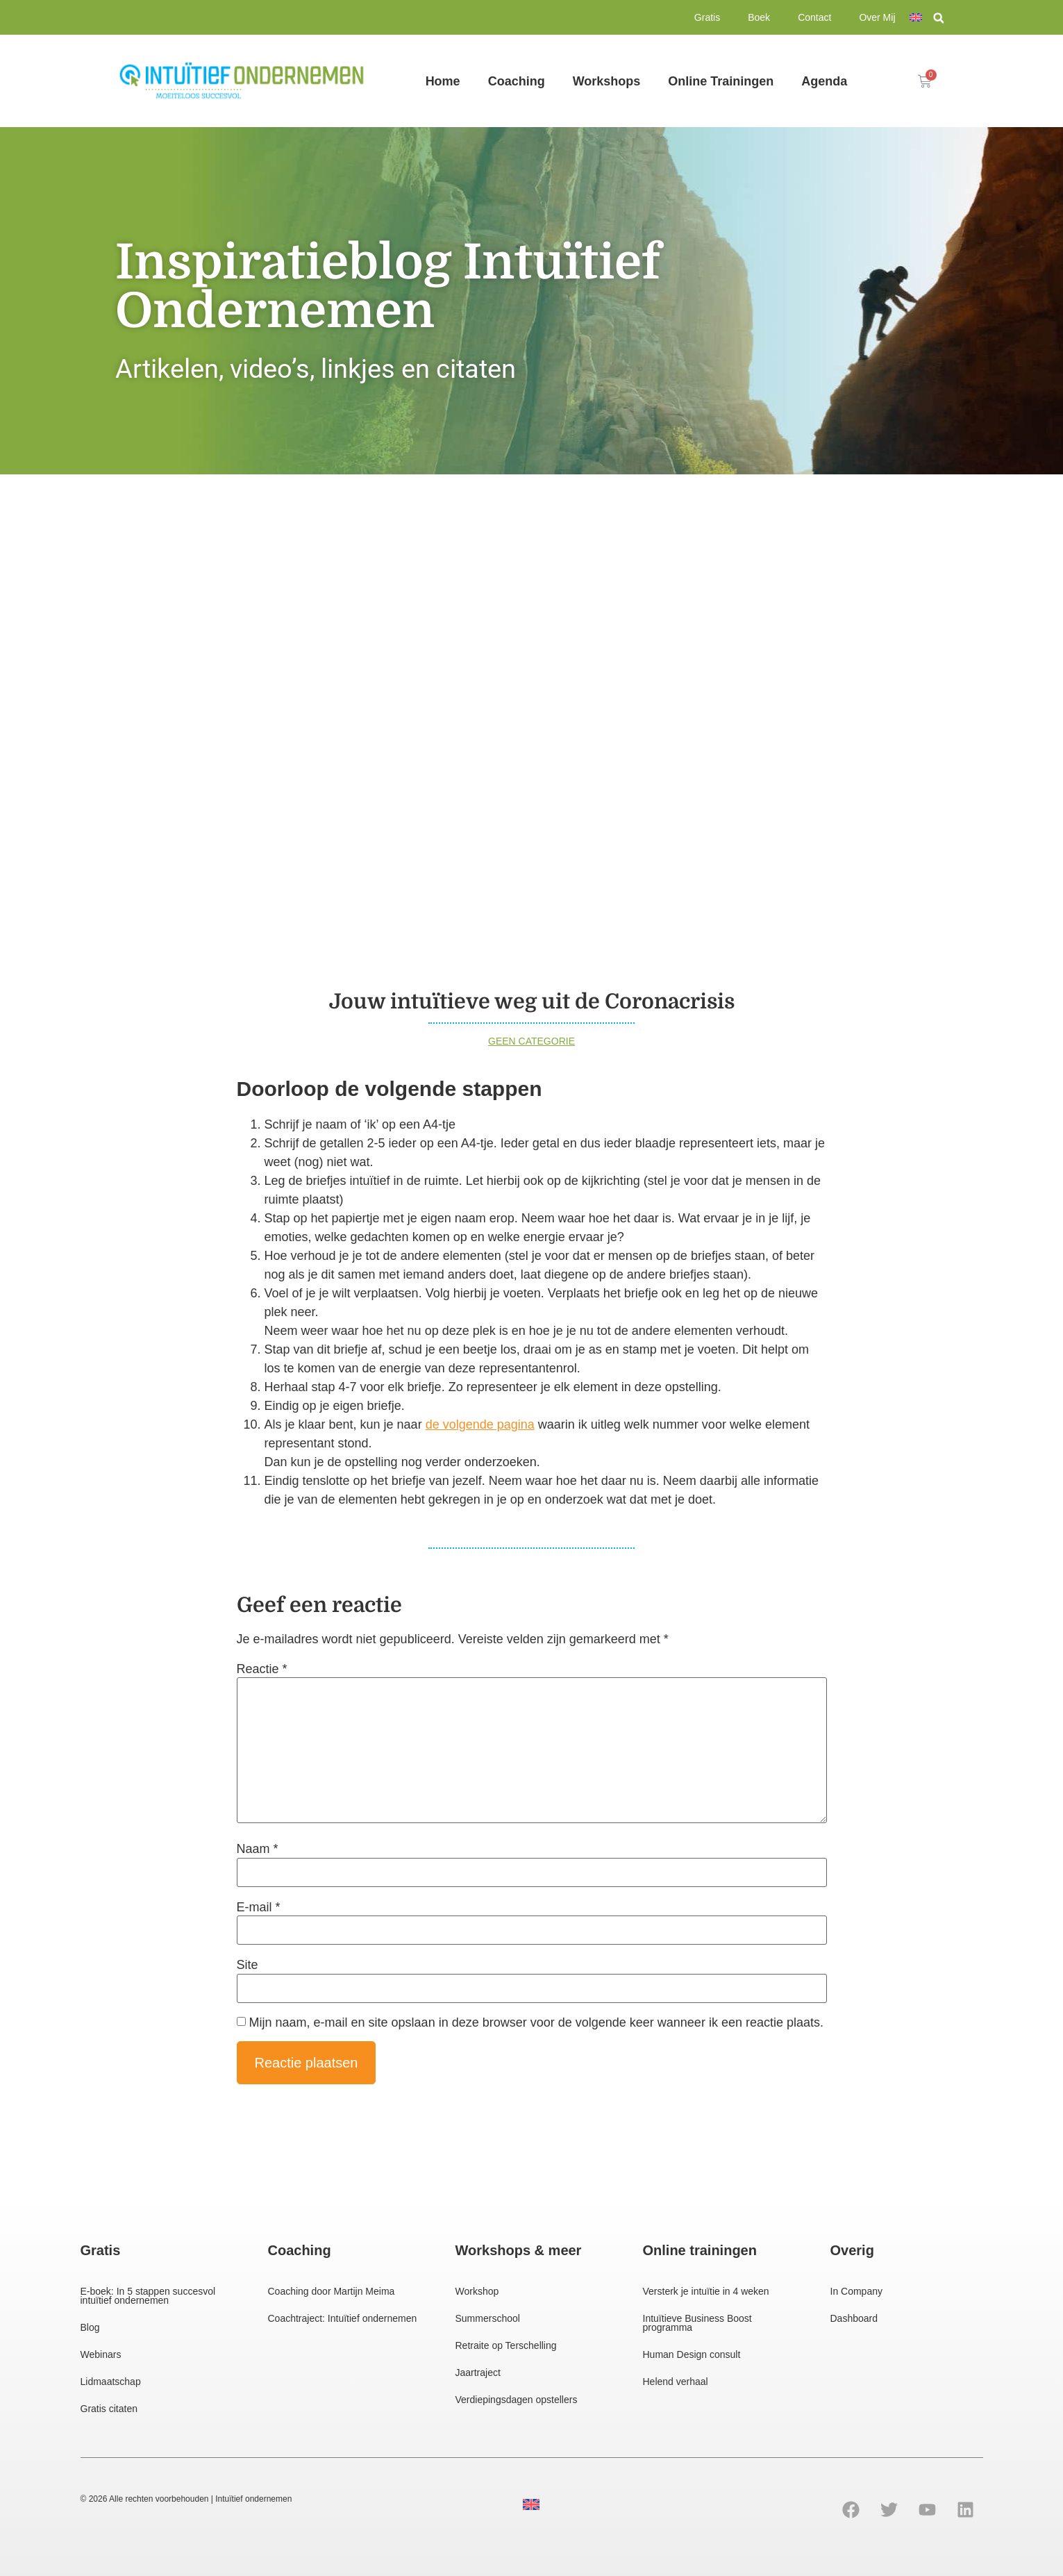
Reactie (262, 1669)
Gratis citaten (109, 2408)
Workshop (477, 2291)
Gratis (707, 17)
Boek (759, 17)
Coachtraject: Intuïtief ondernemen (342, 2318)
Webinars (101, 2354)
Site (247, 1965)
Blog (90, 2327)
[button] (938, 18)
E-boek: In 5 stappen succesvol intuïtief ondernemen (148, 2296)
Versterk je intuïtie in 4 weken (706, 2291)
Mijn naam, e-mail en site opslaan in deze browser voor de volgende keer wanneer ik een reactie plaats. (536, 2022)
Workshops (607, 81)
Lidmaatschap (111, 2381)
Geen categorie (531, 1041)
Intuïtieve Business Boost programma (697, 2323)
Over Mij (877, 17)
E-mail (259, 1907)
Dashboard (854, 2318)
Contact (814, 17)
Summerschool (487, 2318)
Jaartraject (478, 2372)
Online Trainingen (720, 81)
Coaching (516, 81)
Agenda (824, 81)
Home (443, 81)
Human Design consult (692, 2354)
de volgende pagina (480, 1424)
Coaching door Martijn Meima (331, 2291)
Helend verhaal (675, 2381)
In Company (856, 2291)
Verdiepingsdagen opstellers (516, 2399)
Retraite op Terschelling (506, 2345)
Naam (257, 1849)
